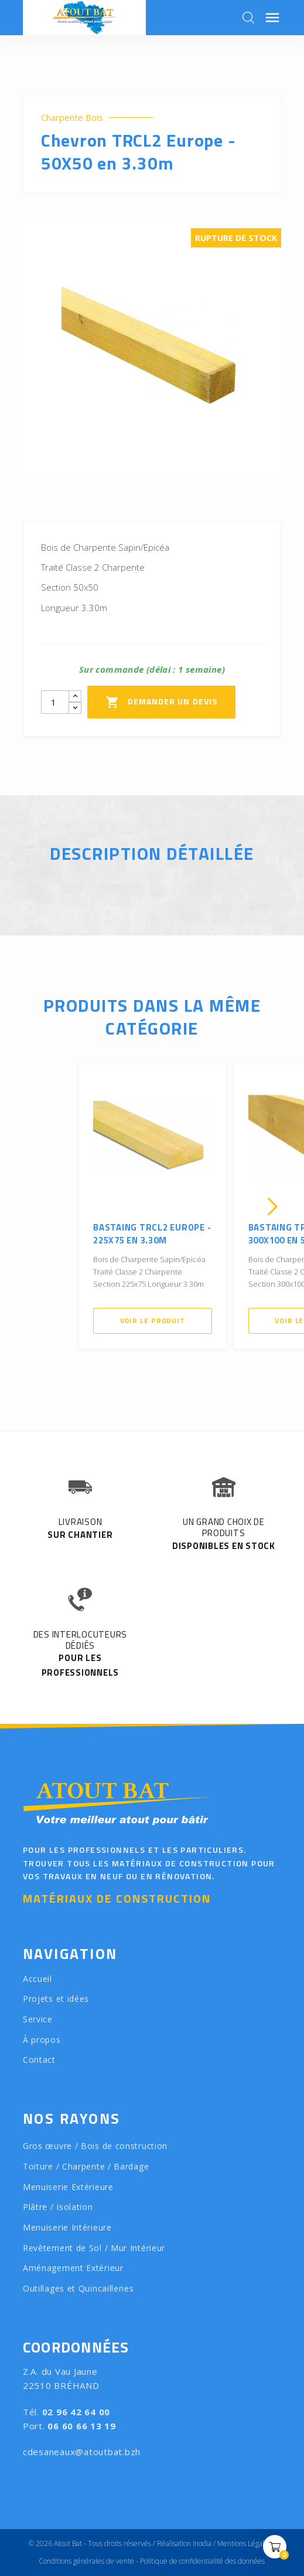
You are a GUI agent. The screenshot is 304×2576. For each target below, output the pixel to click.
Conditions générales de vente (86, 2561)
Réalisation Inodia (184, 2543)
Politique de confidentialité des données (202, 2561)
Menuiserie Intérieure (67, 2227)
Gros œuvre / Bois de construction (95, 2145)
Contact (39, 2059)
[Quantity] (55, 702)
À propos (42, 2039)
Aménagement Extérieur (73, 2267)
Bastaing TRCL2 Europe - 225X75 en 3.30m (152, 1234)
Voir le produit (153, 1320)
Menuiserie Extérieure (68, 2186)
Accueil (37, 1978)
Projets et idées (56, 1998)
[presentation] (31, 1206)
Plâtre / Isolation (58, 2206)
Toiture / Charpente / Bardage (86, 2166)
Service (38, 2019)
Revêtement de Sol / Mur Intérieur (94, 2247)
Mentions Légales (244, 2543)
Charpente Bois (72, 117)
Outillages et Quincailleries (78, 2288)
